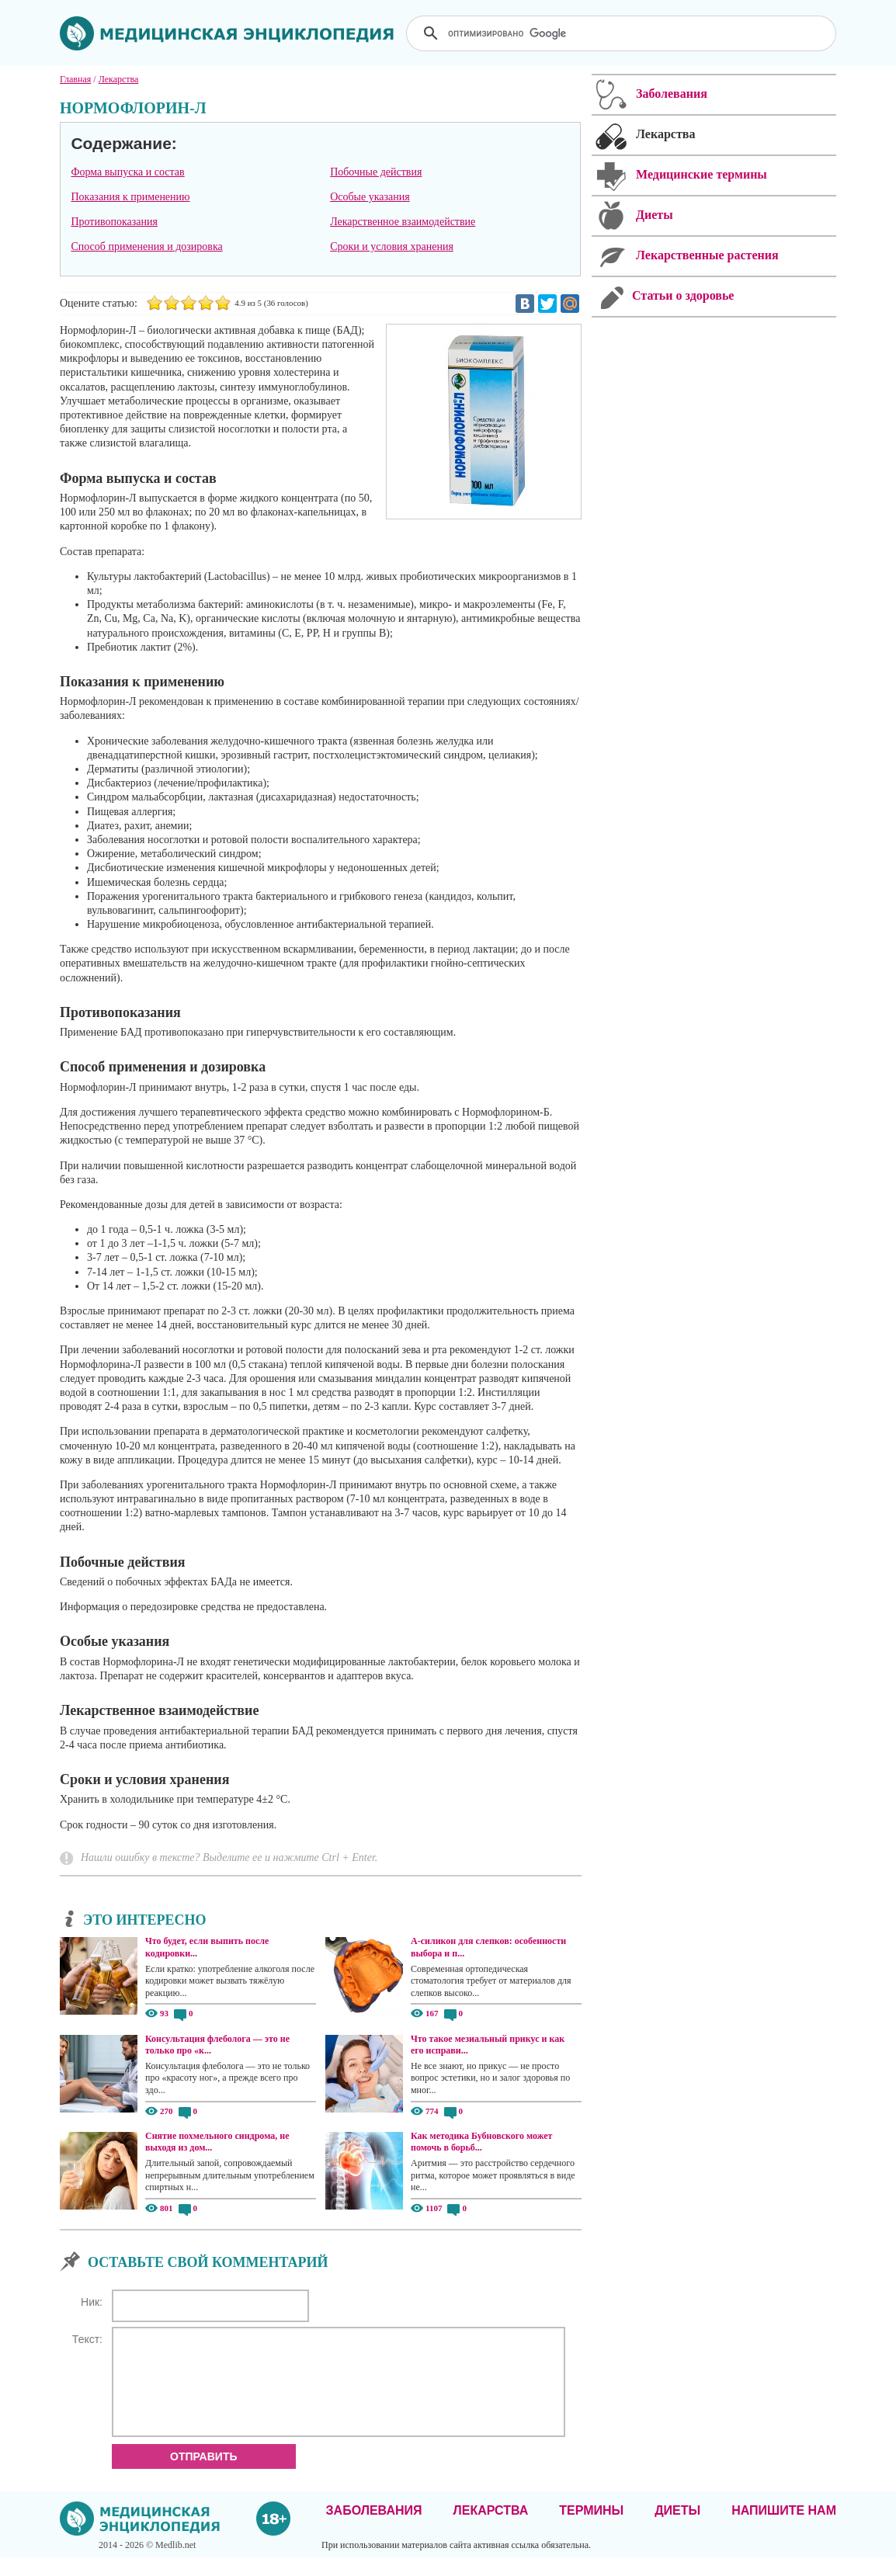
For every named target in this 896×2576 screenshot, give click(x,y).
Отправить (204, 2475)
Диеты (677, 2529)
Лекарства (490, 2529)
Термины (591, 2529)
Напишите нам (783, 2529)
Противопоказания (114, 221)
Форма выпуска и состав (127, 172)
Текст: (87, 2339)
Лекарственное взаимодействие (402, 221)
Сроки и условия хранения (391, 246)
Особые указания (370, 197)
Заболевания (374, 2529)
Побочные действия (376, 172)
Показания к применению (130, 197)
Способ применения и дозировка (146, 246)
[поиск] (622, 33)
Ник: (91, 2302)
